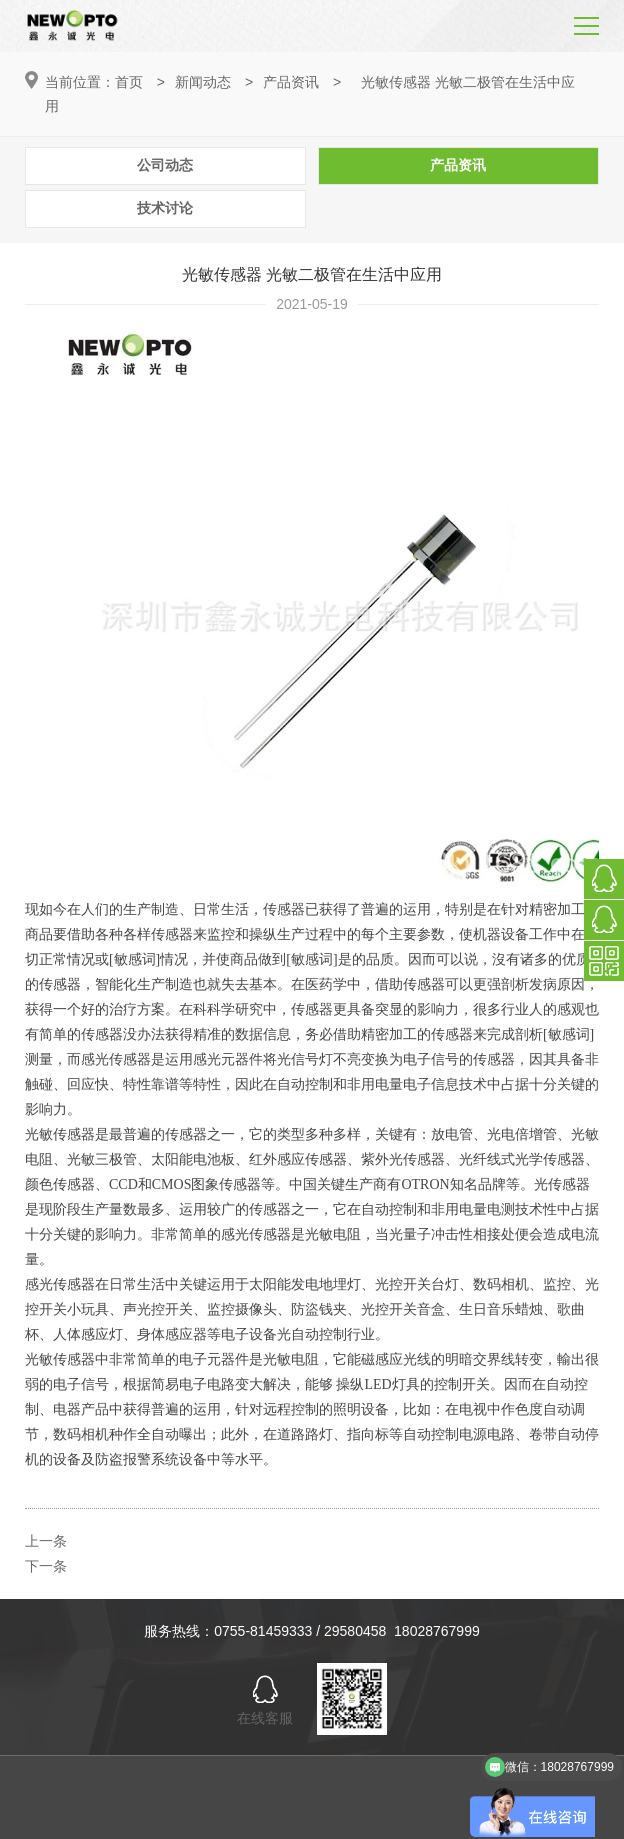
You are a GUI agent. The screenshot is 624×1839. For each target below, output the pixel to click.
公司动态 (165, 165)
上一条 (46, 1541)
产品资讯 (291, 82)
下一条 (46, 1566)
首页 (129, 82)
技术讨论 (165, 208)
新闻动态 (203, 82)
